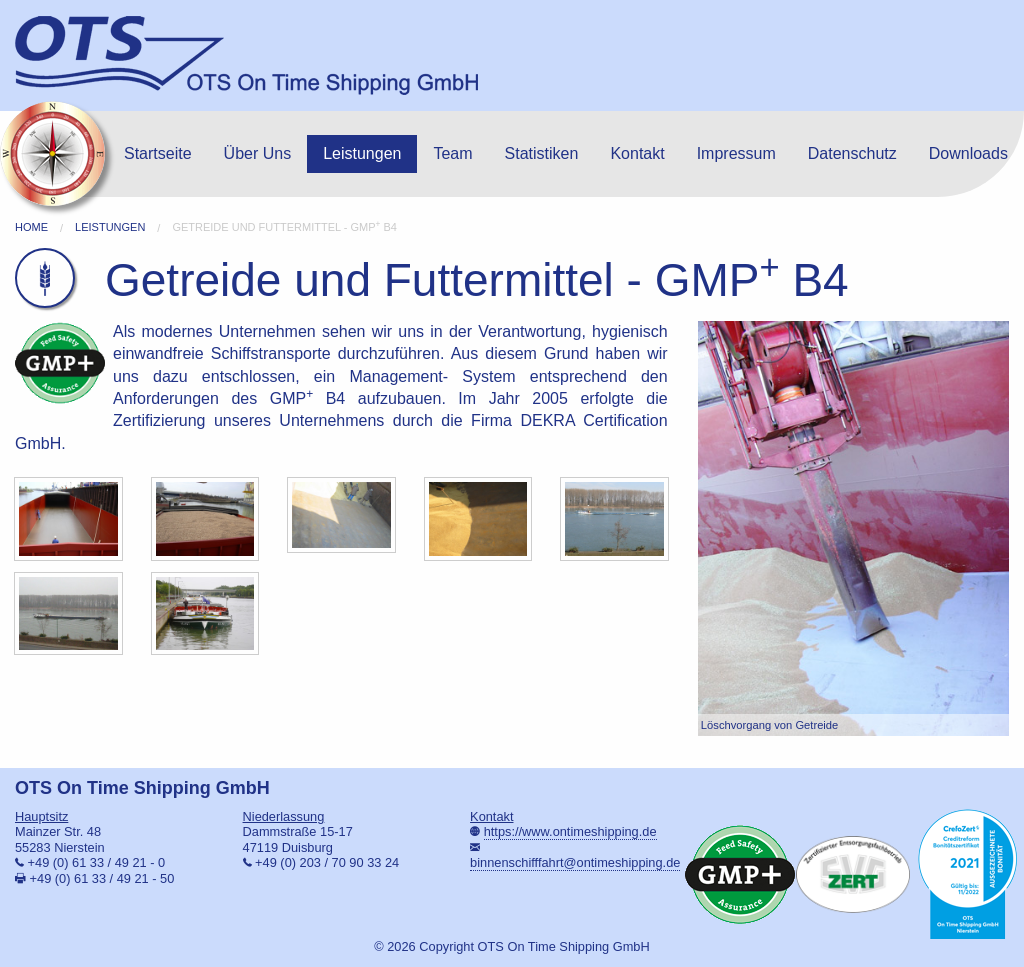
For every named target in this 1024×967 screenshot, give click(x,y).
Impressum (736, 153)
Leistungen (362, 153)
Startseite (158, 153)
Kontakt (637, 153)
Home (31, 227)
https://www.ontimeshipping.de (570, 831)
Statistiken (542, 153)
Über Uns (258, 153)
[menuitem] (158, 154)
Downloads (968, 153)
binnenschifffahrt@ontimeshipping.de (575, 862)
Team (452, 153)
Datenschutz (852, 153)
